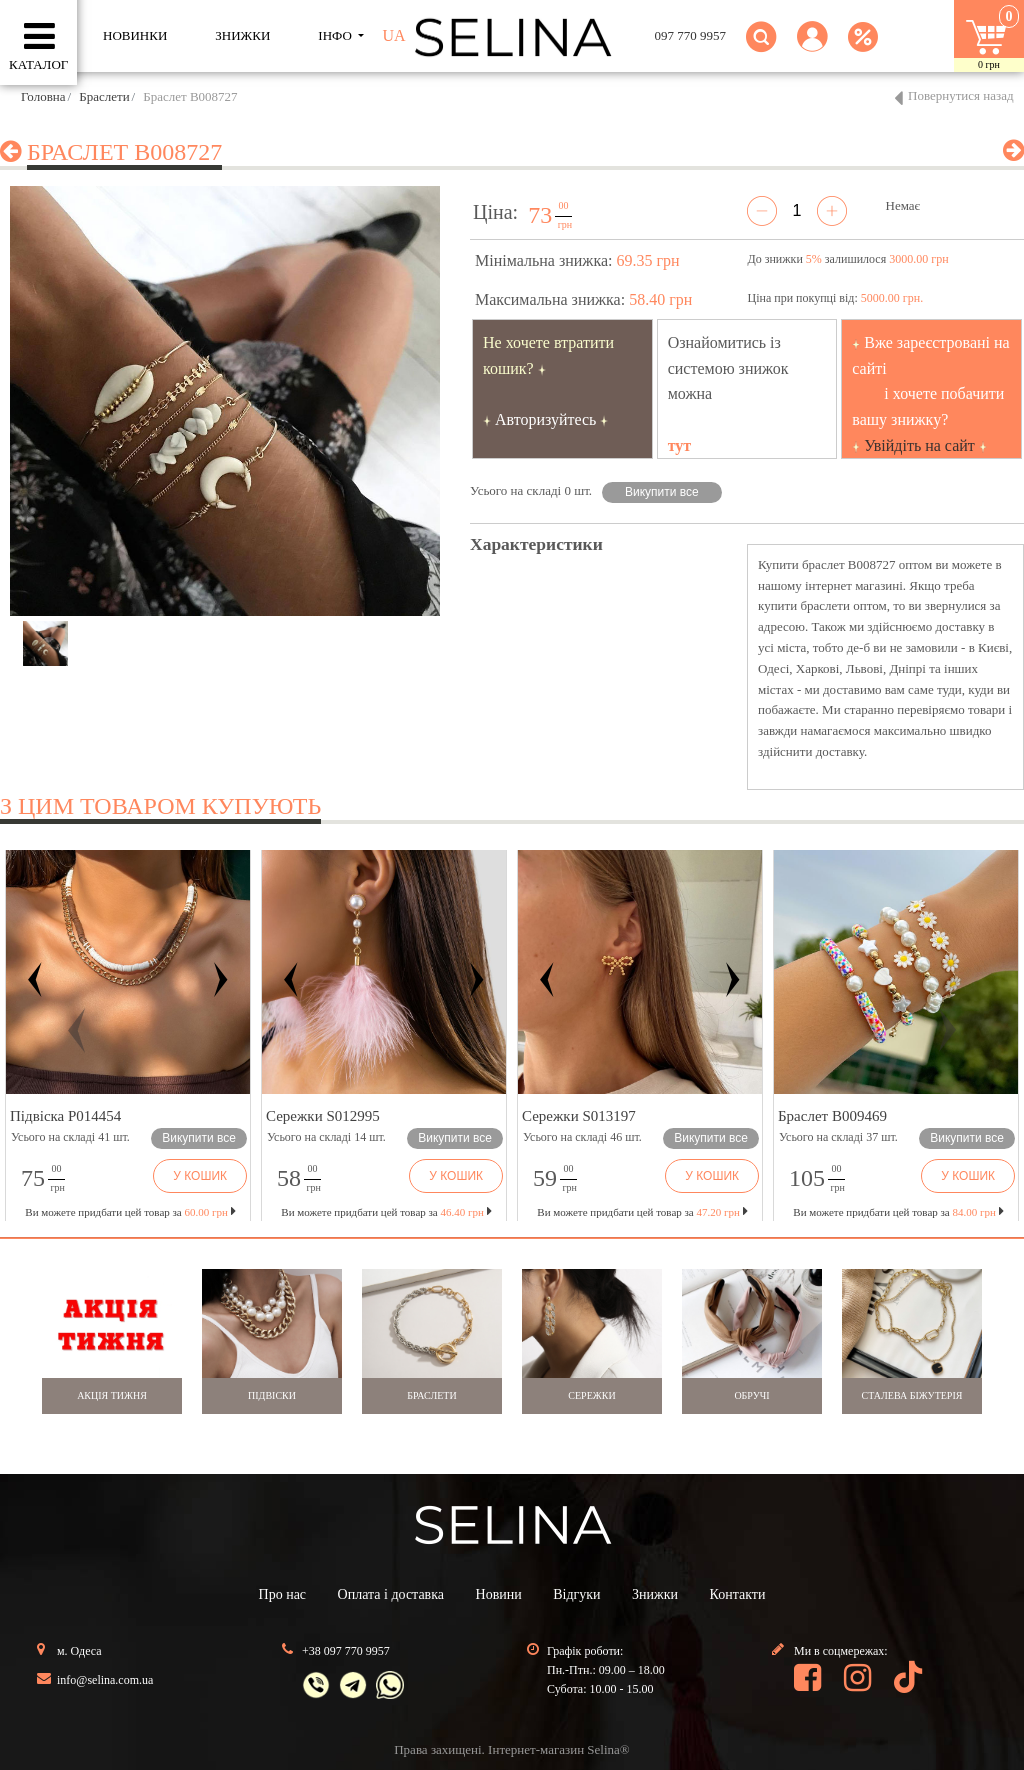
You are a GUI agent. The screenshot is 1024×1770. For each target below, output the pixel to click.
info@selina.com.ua (105, 1680)
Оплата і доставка (391, 1594)
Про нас (283, 1594)
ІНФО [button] (336, 35)
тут (680, 445)
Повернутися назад (961, 95)
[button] (812, 48)
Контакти (738, 1594)
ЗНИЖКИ (242, 35)
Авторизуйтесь (546, 419)
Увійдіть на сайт (919, 445)
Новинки (135, 35)
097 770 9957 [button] (691, 35)
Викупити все (662, 492)
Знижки (655, 1594)
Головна (43, 96)
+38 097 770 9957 (346, 1651)
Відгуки (576, 1594)
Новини (499, 1594)
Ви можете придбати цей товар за (386, 1212)
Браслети (104, 96)
